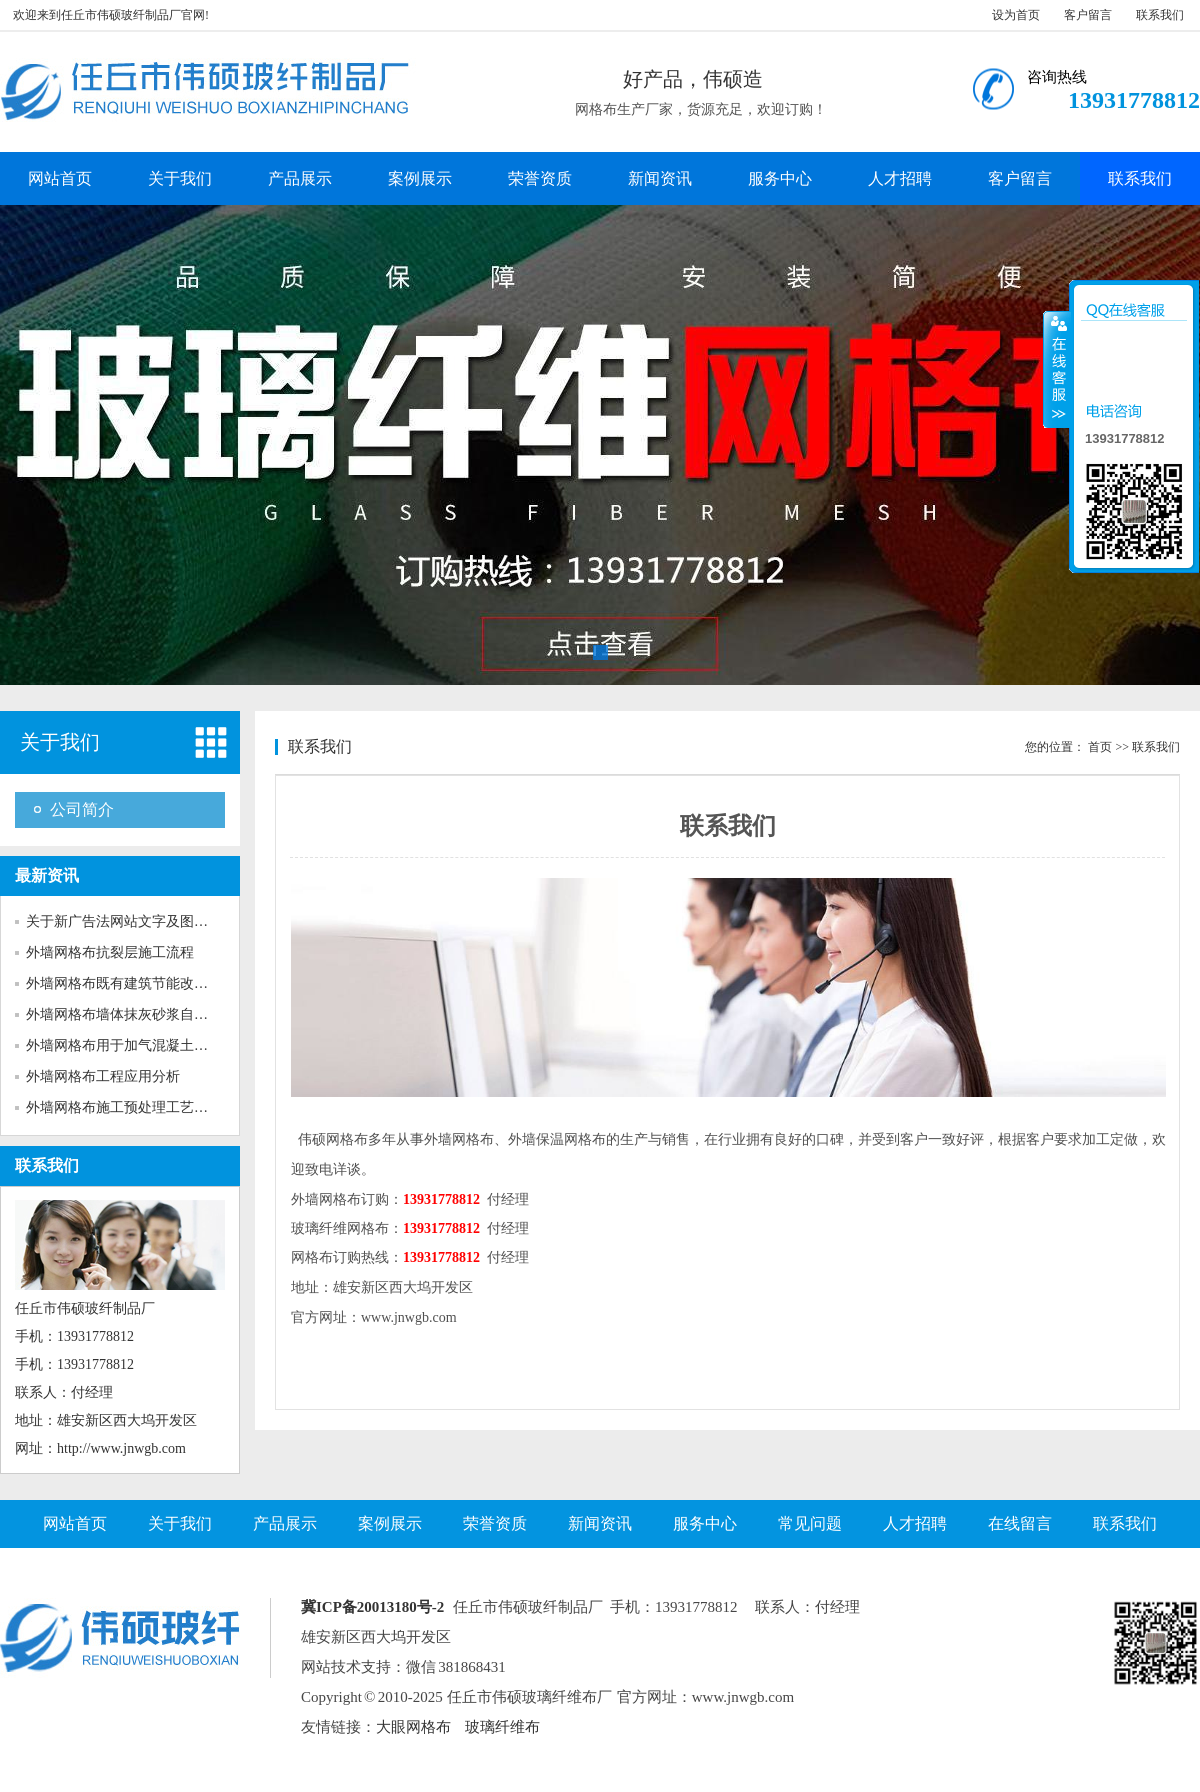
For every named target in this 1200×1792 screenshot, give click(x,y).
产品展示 (300, 178)
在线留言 (1020, 1523)
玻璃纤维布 (502, 1727)
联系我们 (1160, 15)
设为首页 (1016, 15)
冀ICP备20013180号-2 (372, 1607)
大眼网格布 (413, 1727)
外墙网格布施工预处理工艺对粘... (129, 1107)
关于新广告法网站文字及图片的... (129, 921)
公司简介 (82, 809)
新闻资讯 (660, 178)
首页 (1100, 747)
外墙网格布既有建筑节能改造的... (129, 983)
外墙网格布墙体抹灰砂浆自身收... (129, 1014)
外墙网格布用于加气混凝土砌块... (129, 1045)
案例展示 (420, 178)
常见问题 (810, 1523)
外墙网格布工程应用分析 (103, 1076)
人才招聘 (900, 178)
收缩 (1057, 369)
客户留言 (1088, 15)
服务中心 (780, 178)
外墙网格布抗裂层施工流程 (110, 952)
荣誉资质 (540, 178)
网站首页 (60, 178)
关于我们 (180, 178)
